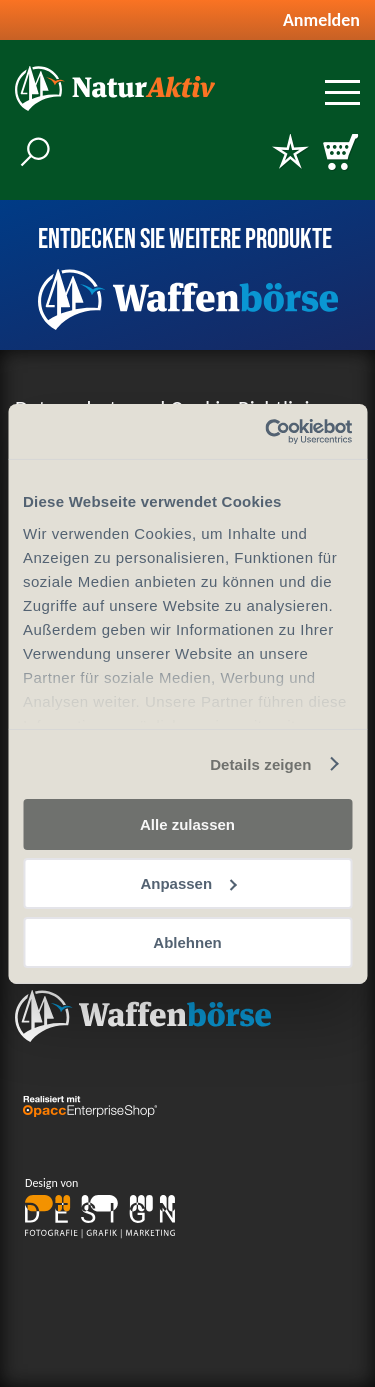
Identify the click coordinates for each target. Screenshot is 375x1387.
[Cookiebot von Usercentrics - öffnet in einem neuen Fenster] (267, 431)
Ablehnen (187, 941)
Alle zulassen (187, 824)
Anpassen (188, 883)
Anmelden (321, 20)
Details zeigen (260, 763)
